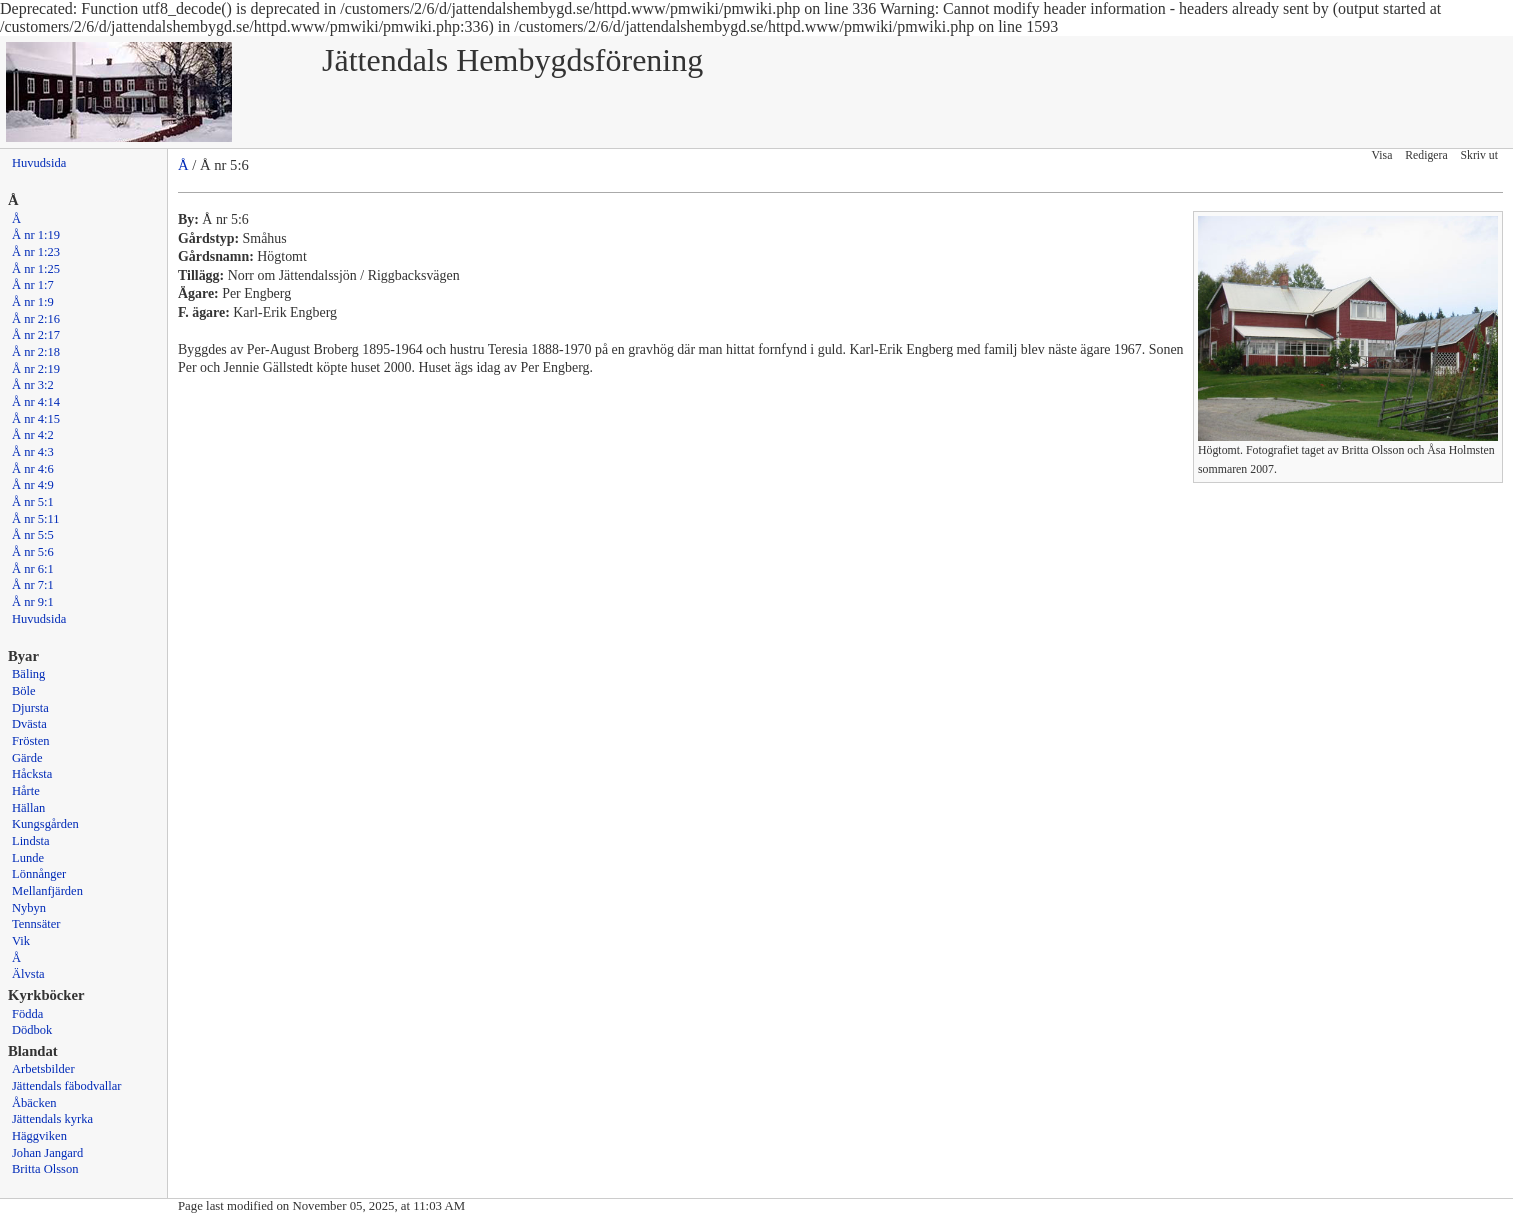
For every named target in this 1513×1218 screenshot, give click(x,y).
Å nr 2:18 (36, 352)
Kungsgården (45, 824)
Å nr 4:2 (33, 435)
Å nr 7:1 (33, 585)
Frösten (31, 741)
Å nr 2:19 (36, 369)
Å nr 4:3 (33, 452)
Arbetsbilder (43, 1069)
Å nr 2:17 (36, 335)
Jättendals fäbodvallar (66, 1086)
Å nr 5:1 (33, 502)
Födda (27, 1014)
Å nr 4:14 (36, 402)
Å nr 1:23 (36, 252)
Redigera (1426, 155)
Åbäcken (34, 1103)
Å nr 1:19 (36, 235)
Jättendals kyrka (52, 1119)
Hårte (26, 791)
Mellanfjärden (47, 891)
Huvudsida (39, 163)
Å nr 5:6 (33, 552)
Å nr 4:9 (33, 485)
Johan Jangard (47, 1153)
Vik (21, 941)
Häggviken (39, 1136)
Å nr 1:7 (33, 285)
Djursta (30, 708)
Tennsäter (36, 924)
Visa (1382, 155)
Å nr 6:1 (33, 569)
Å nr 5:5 (33, 535)
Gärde (27, 758)
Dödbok (32, 1030)
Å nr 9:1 (33, 602)
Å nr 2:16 (36, 319)
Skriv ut (1479, 155)
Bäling (28, 674)
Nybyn (29, 908)
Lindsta (31, 841)
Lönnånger (39, 874)
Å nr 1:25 (36, 269)
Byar (23, 656)
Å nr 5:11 (36, 519)
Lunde (28, 858)
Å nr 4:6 (33, 469)
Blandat (33, 1051)
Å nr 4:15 (36, 419)
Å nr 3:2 (33, 385)
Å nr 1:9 (33, 302)
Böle (24, 691)
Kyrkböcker (46, 995)
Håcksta (32, 774)
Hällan (28, 808)
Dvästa (29, 724)
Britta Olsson (45, 1169)
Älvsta (28, 974)
